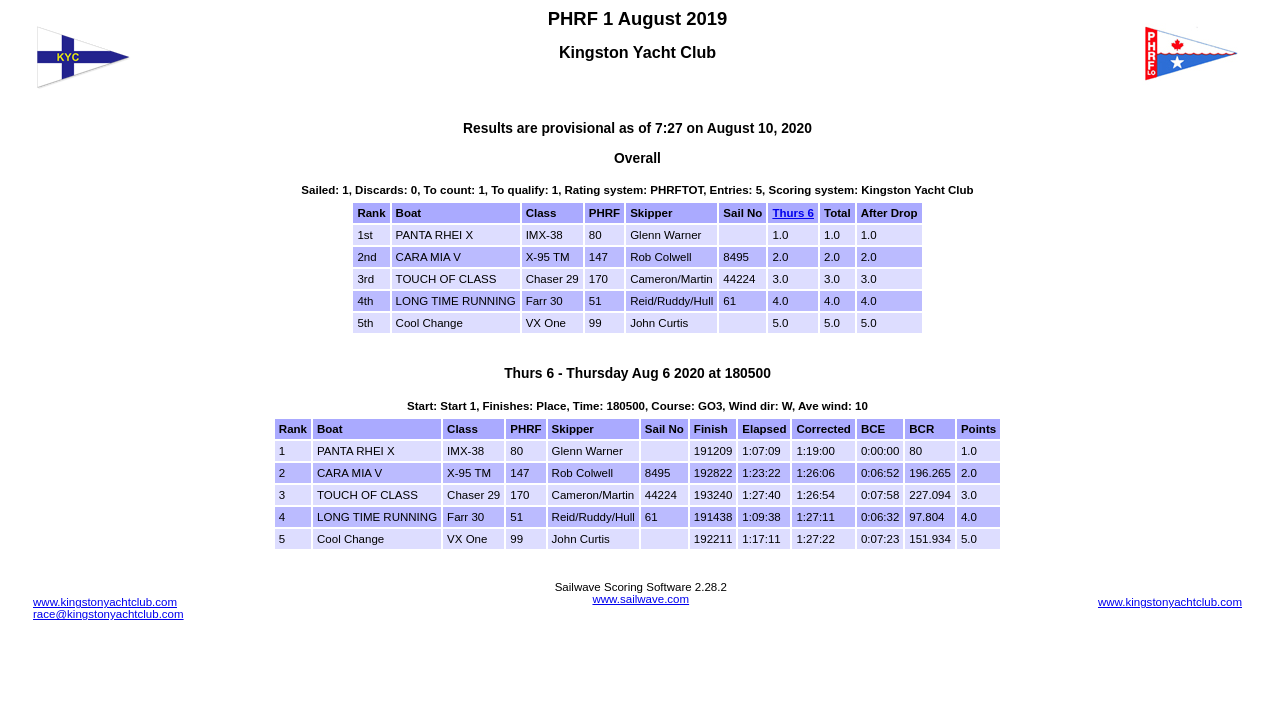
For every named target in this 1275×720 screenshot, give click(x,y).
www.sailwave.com (640, 599)
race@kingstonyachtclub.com (108, 614)
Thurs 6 (793, 213)
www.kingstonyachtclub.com (105, 602)
